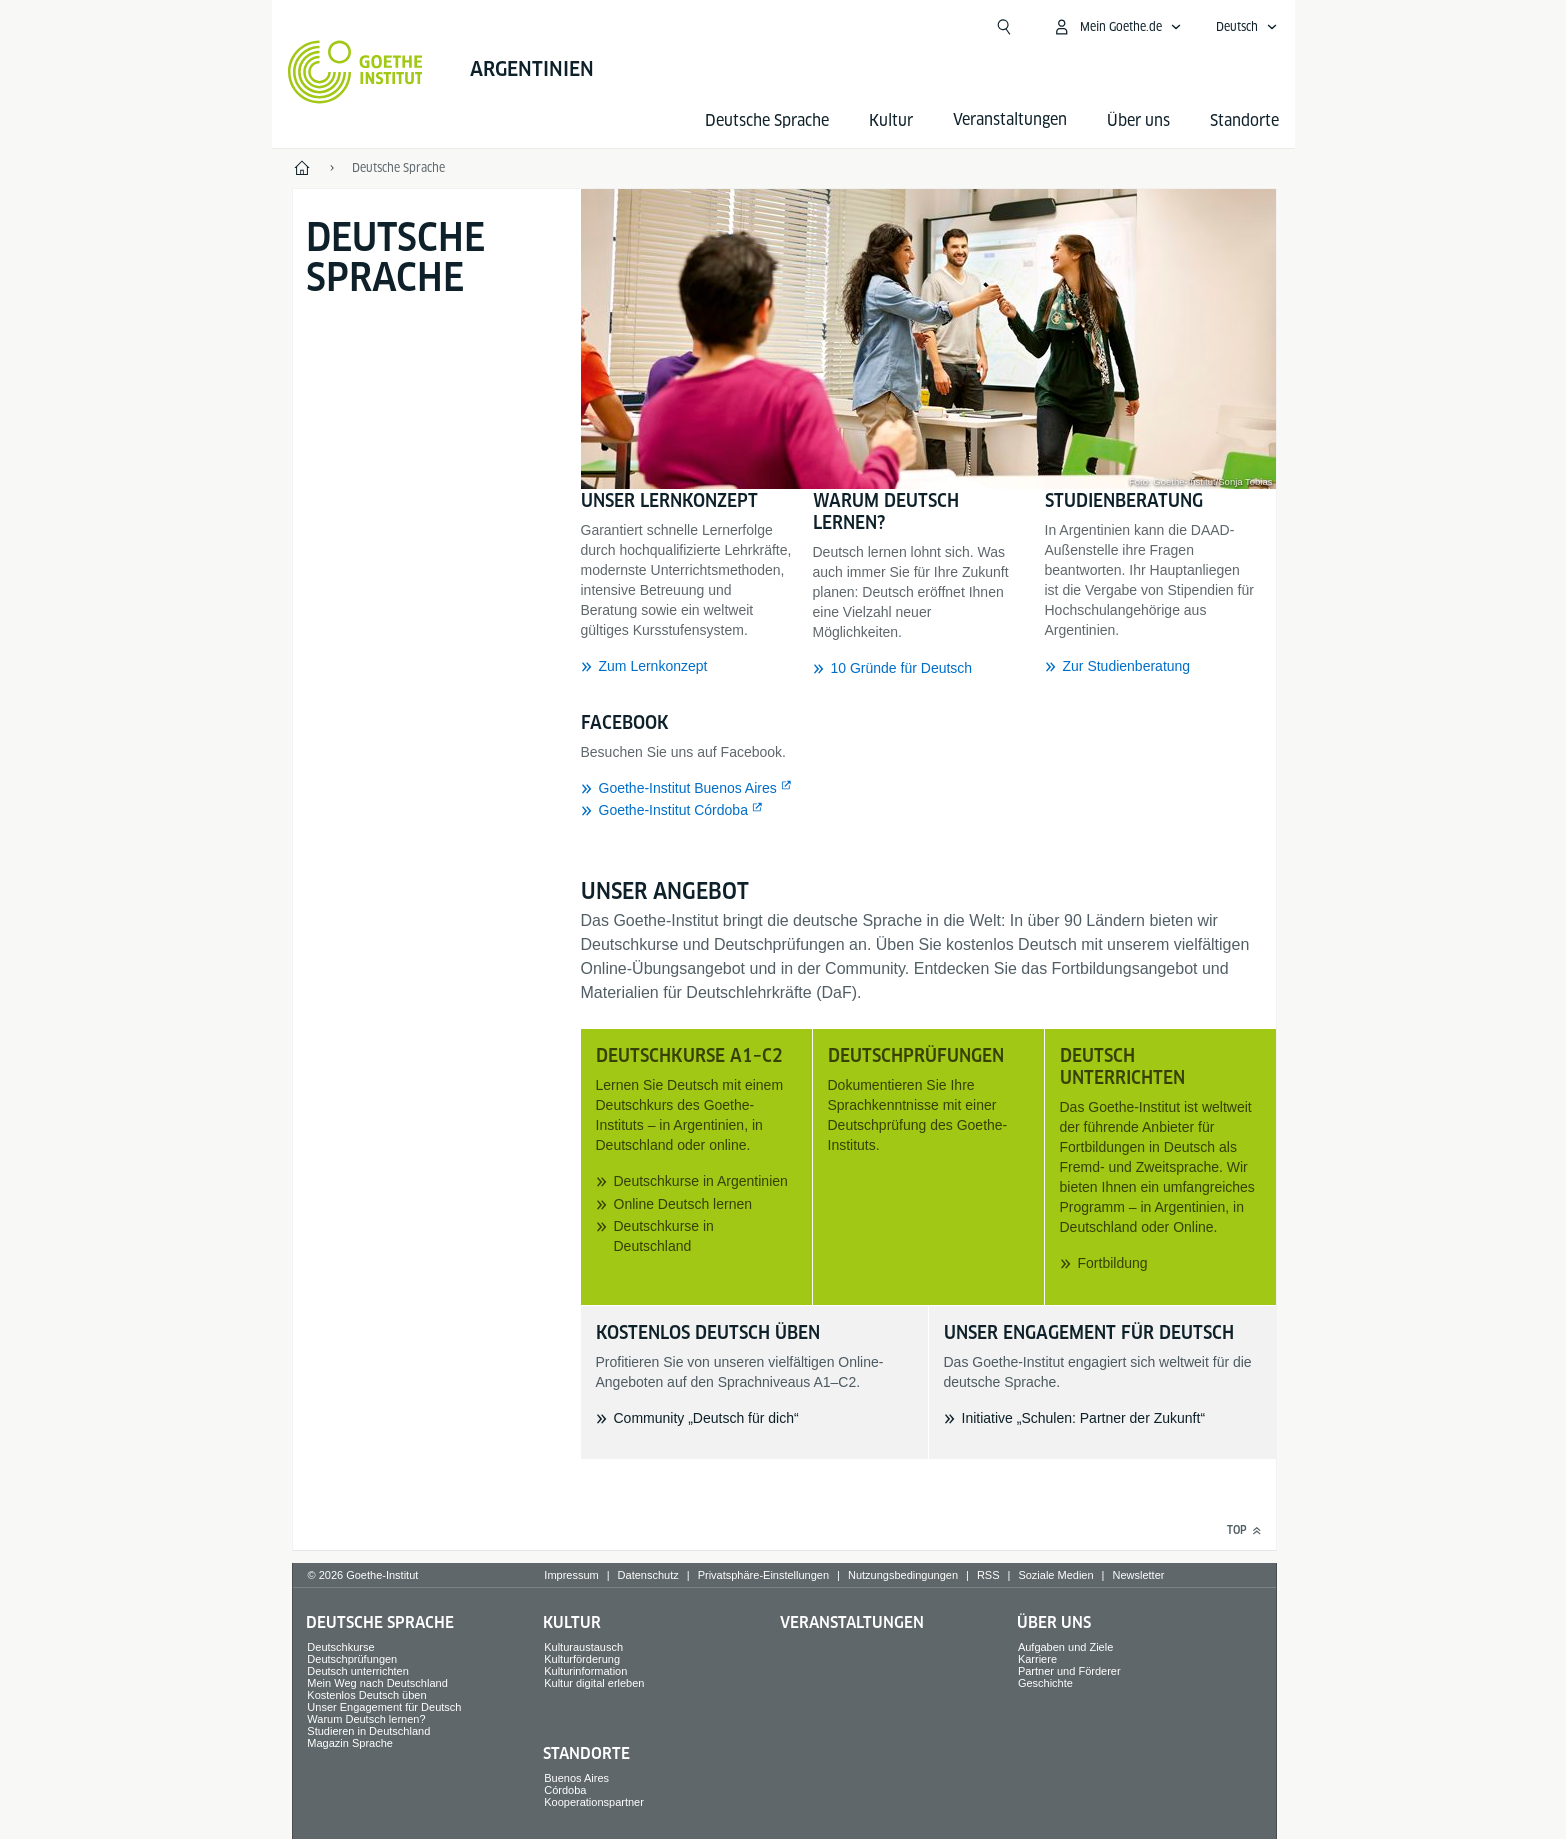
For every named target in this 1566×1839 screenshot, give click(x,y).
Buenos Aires (576, 1778)
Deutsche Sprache (767, 120)
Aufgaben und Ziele (1065, 1647)
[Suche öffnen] (1004, 27)
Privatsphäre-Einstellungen (763, 1575)
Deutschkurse (340, 1647)
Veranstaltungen (852, 1622)
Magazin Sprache (350, 1743)
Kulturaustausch (583, 1647)
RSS (988, 1575)
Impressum (571, 1575)
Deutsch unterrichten (358, 1671)
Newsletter (1138, 1575)
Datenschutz (648, 1575)
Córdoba (565, 1790)
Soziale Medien (1055, 1575)
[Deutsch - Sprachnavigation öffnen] (1247, 27)
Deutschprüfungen (352, 1659)
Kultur (891, 120)
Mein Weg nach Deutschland (377, 1683)
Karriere (1037, 1659)
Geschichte (1045, 1683)
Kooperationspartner (594, 1802)
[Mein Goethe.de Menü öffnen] (1117, 27)
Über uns (1138, 120)
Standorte (1244, 120)
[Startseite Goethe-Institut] (355, 72)
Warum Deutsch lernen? (366, 1719)
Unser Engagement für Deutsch (384, 1707)
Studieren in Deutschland (368, 1731)
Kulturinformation (585, 1671)
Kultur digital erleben (594, 1683)
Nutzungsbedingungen (903, 1575)
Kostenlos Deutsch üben (366, 1695)
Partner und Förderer (1069, 1671)
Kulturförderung (582, 1659)
